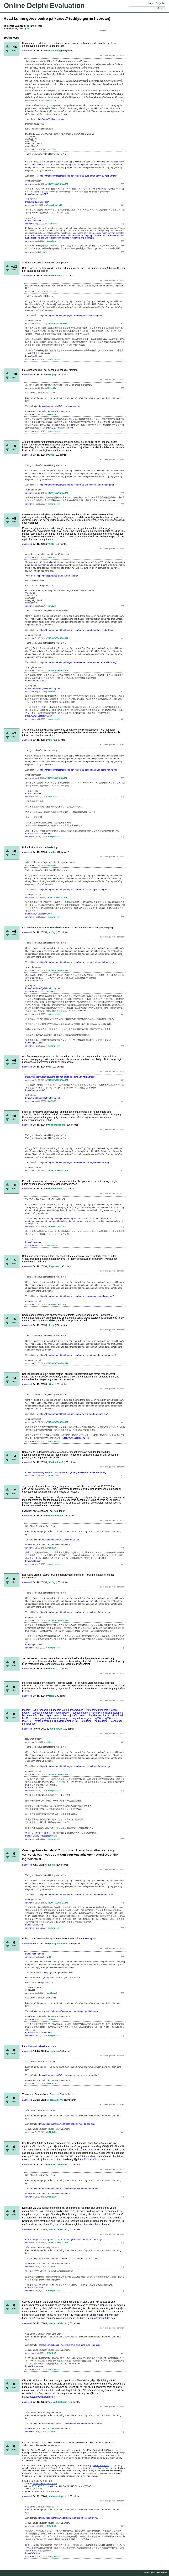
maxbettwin (56, 1728)
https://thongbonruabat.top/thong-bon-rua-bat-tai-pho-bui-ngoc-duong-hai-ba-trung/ (78, 1355)
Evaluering (55, 50)
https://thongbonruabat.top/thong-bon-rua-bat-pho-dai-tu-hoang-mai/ (71, 315)
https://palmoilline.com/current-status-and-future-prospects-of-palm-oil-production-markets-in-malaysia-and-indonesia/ (74, 236)
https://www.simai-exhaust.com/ (39, 2046)
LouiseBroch (56, 1515)
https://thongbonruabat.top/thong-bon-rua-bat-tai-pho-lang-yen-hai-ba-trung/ (59, 1077)
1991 (51, 455)
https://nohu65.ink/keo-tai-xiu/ (50, 119)
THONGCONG (53, 1476)
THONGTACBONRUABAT (57, 184)
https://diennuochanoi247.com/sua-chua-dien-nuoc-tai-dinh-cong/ (68, 2011)
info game (86, 1721)
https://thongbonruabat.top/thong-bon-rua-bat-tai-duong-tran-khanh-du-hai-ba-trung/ (78, 176)
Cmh (51, 1384)
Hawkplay (90, 1938)
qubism (49, 1742)
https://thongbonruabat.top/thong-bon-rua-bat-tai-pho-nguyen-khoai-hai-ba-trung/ (77, 962)
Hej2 (51, 1695)
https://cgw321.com (34, 356)
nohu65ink (52, 149)
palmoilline (51, 241)
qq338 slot (109, 1718)
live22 (66, 1715)
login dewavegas (82, 1718)
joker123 (26, 1721)
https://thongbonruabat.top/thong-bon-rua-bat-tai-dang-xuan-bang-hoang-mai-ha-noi (78, 770)
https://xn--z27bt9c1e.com (37, 202)
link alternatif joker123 (66, 1721)
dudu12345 (51, 101)
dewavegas (38, 1718)
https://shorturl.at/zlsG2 (35, 681)
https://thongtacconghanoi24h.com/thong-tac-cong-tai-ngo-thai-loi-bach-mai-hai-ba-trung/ (66, 1472)
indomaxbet (76, 1710)
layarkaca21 (117, 1721)
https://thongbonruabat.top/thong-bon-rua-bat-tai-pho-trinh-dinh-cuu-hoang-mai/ (76, 1895)
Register (160, 3)
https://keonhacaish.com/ (96, 2224)
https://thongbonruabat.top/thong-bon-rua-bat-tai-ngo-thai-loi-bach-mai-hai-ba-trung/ (63, 2239)
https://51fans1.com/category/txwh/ (41, 1836)
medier (53, 852)
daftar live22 (78, 1715)
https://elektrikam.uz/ (34, 1954)
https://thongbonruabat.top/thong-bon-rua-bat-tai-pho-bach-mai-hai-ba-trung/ (75, 1612)
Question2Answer (160, 2573)
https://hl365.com (65, 428)
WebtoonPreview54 (54, 205)
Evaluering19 (56, 1462)
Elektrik (50, 1957)
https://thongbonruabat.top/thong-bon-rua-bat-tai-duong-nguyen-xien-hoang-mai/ (77, 1296)
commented (29, 101)
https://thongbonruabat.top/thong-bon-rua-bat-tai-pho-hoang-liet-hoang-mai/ (74, 889)
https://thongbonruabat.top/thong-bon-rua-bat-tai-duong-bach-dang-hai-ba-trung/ (76, 630)
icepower (54, 1266)
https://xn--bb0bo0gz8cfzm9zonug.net (42, 688)
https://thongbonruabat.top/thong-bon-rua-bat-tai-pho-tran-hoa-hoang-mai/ (74, 1414)
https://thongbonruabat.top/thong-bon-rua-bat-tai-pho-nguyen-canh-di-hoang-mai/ (77, 485)
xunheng (54, 2051)
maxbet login (60, 1710)
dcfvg (52, 932)
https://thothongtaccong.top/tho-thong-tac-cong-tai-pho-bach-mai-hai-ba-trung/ (75, 1218)
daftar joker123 (43, 1721)
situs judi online (41, 1710)
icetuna (117, 1712)
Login (149, 3)
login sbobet (63, 1712)
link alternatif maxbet (97, 1710)
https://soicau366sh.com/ (91, 2159)
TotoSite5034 (53, 224)
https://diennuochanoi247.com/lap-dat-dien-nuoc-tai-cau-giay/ (67, 2124)
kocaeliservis (56, 2100)
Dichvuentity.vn (101, 2465)
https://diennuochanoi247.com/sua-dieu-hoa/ (59, 406)
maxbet (26, 1710)
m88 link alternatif (100, 1712)
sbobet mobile (80, 1712)
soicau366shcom (58, 2164)
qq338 (97, 1718)
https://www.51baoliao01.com (38, 716)
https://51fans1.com (34, 1787)
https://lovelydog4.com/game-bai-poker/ (54, 1972)
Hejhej (52, 374)
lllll (50, 740)
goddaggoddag (57, 1124)
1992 (51, 544)
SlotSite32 (52, 692)
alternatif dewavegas (58, 1718)
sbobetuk (48, 1712)
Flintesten (52, 557)
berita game (101, 1721)
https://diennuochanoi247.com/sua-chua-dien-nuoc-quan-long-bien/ (69, 2345)
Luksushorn (55, 275)
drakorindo (29, 1723)
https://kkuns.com (33, 220)
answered (27, 50)
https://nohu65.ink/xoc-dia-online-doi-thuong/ (57, 576)
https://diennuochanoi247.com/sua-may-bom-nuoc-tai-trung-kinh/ (68, 2075)
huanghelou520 (54, 359)
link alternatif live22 (99, 1715)
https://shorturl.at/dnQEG (36, 194)
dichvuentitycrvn (58, 2496)
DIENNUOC (51, 414)
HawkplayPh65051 (59, 1943)
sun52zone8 (52, 1993)
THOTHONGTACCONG (56, 1227)
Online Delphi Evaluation (44, 5)
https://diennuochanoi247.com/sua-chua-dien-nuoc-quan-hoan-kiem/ (70, 2423)
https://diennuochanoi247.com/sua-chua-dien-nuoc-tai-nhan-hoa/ (68, 2189)
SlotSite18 (52, 1101)
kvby (51, 1325)
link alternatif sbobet (33, 1715)
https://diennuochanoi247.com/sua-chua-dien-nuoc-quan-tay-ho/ (68, 2518)
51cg (45, 252)
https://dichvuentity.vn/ (45, 2483)
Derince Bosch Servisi (62, 2094)
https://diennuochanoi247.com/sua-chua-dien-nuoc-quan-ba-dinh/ (69, 2258)
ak (28, 26)
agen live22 (53, 1715)
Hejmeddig (51, 388)
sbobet (36, 1712)
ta (50, 1066)
